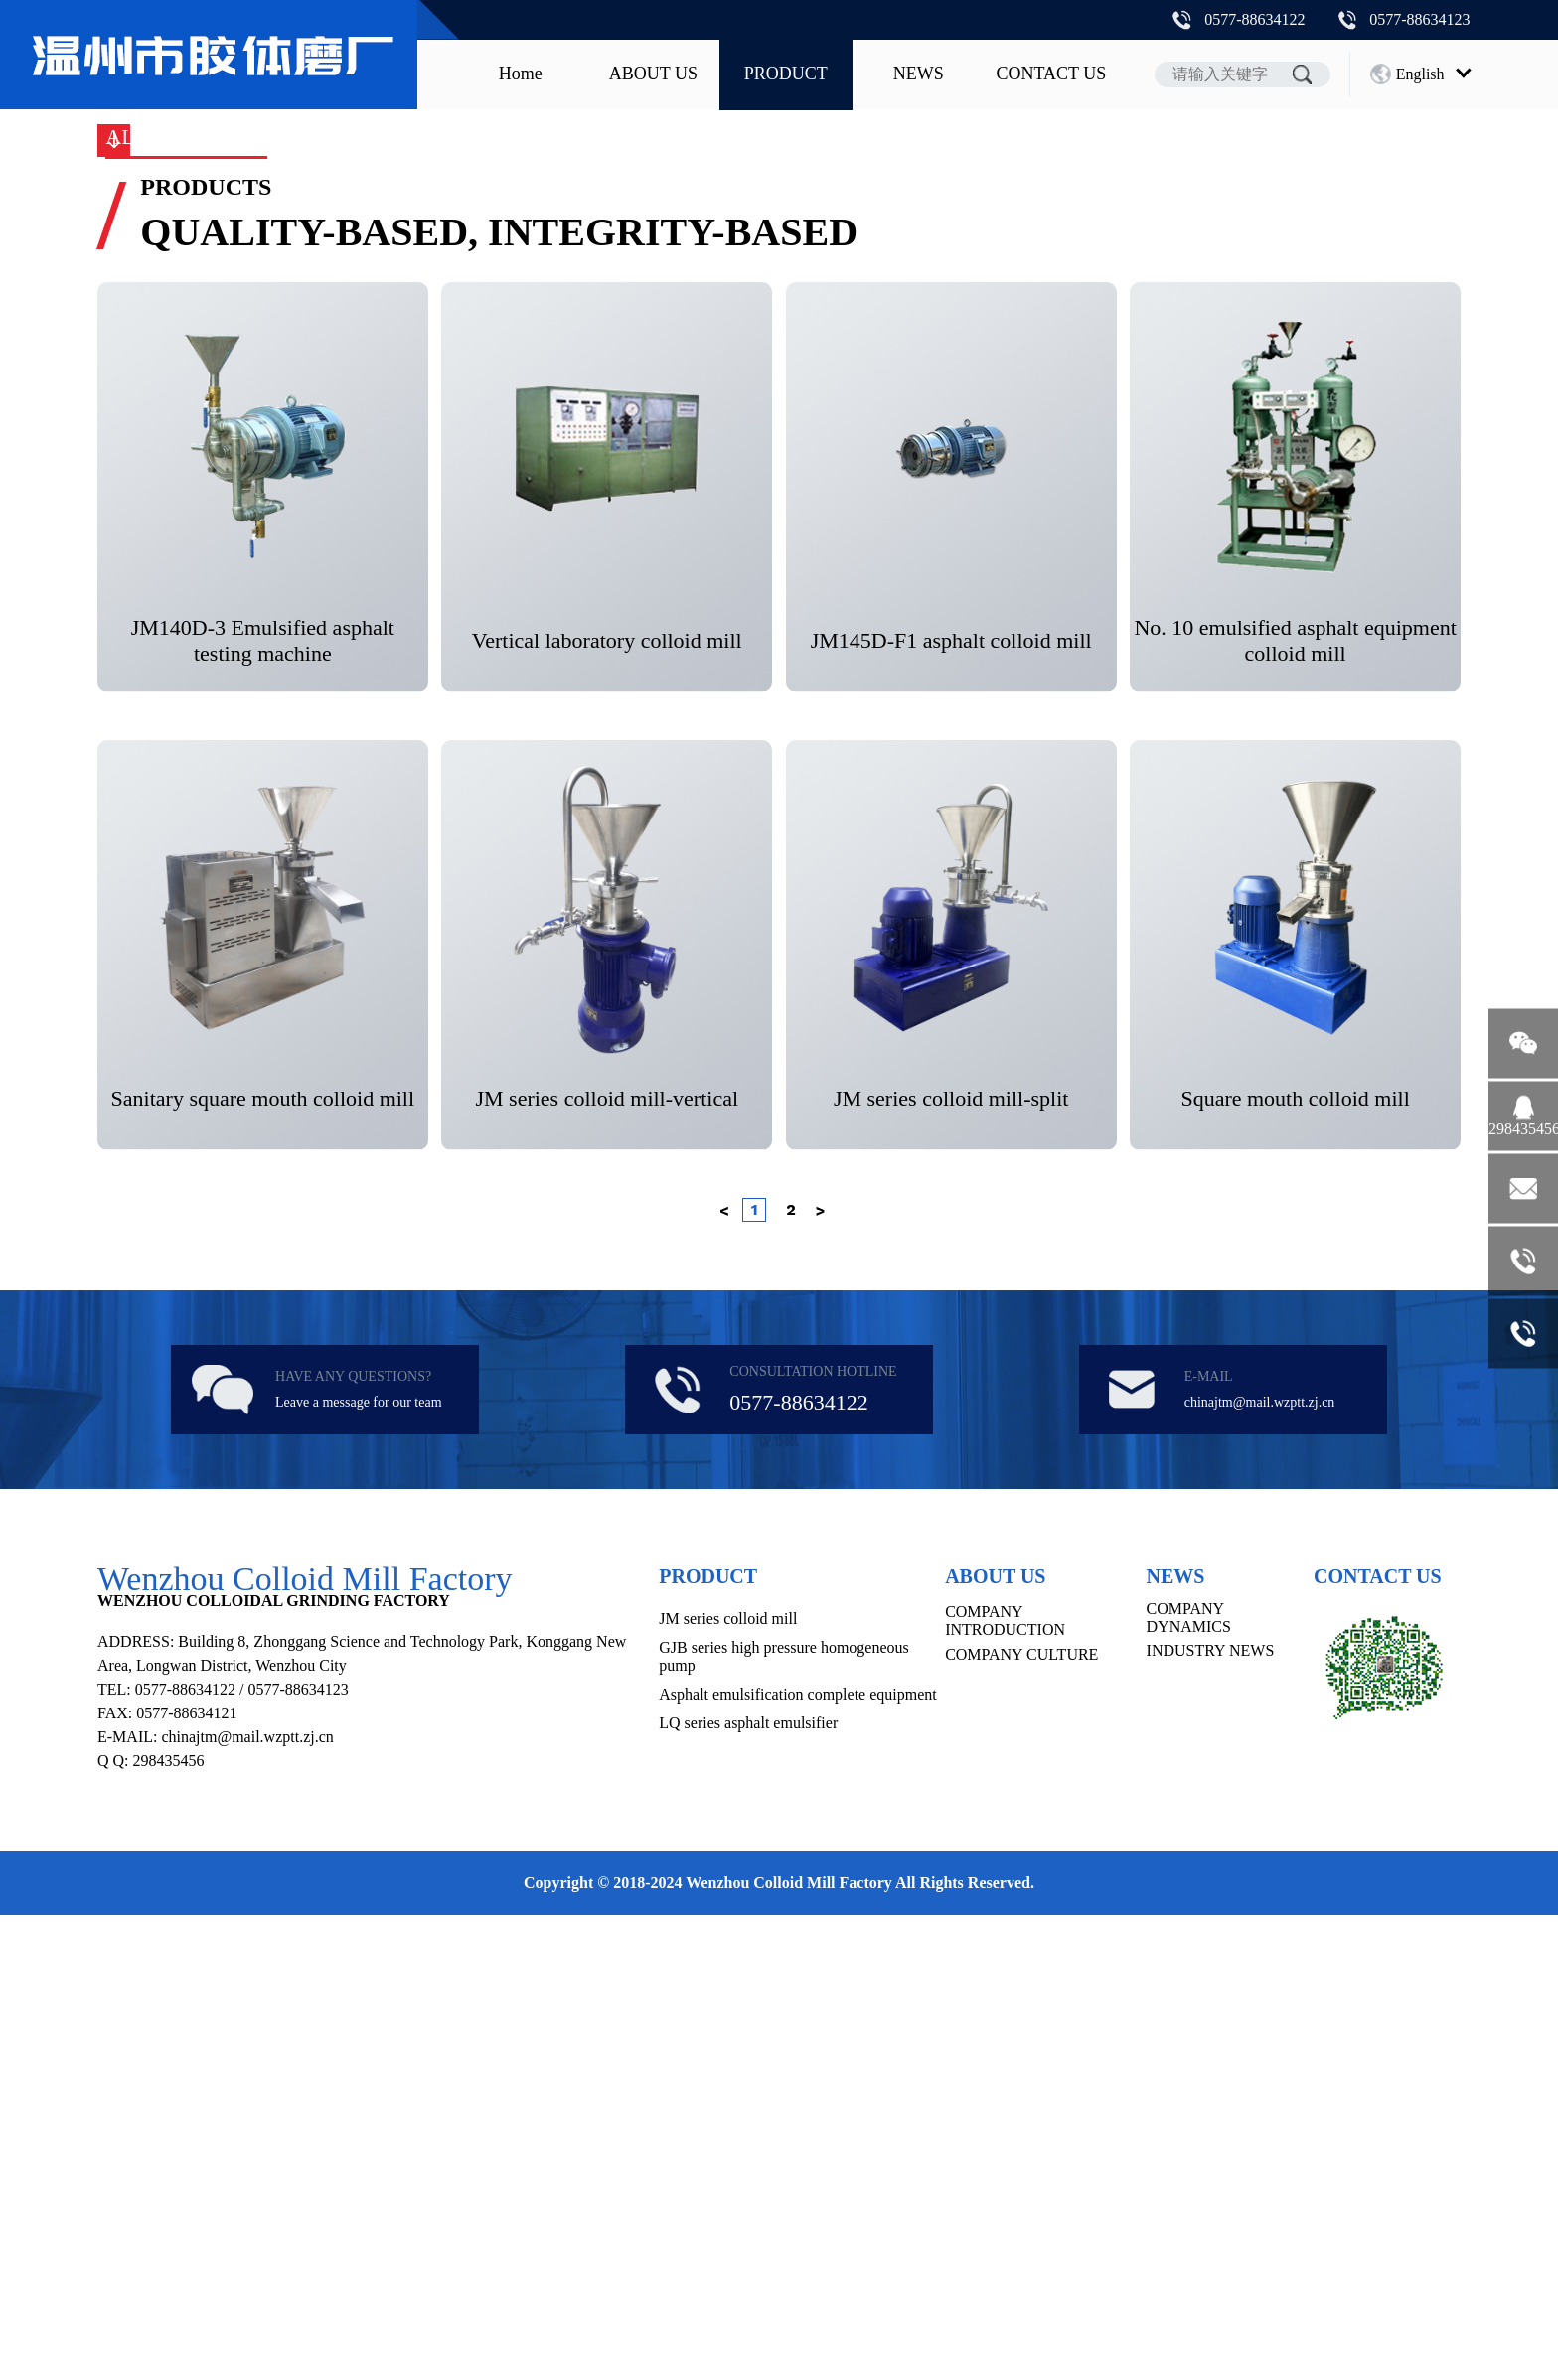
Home (521, 73)
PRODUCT (786, 73)
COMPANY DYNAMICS (1189, 2082)
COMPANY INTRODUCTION (1005, 2085)
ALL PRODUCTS (185, 532)
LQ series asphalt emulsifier (748, 2187)
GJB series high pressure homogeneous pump (676, 532)
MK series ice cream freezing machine (1345, 532)
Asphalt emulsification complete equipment (1010, 532)
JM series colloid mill (395, 532)
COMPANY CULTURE (1021, 2119)
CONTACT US (1051, 73)
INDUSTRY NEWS (1211, 2115)
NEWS (918, 73)
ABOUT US (653, 73)
